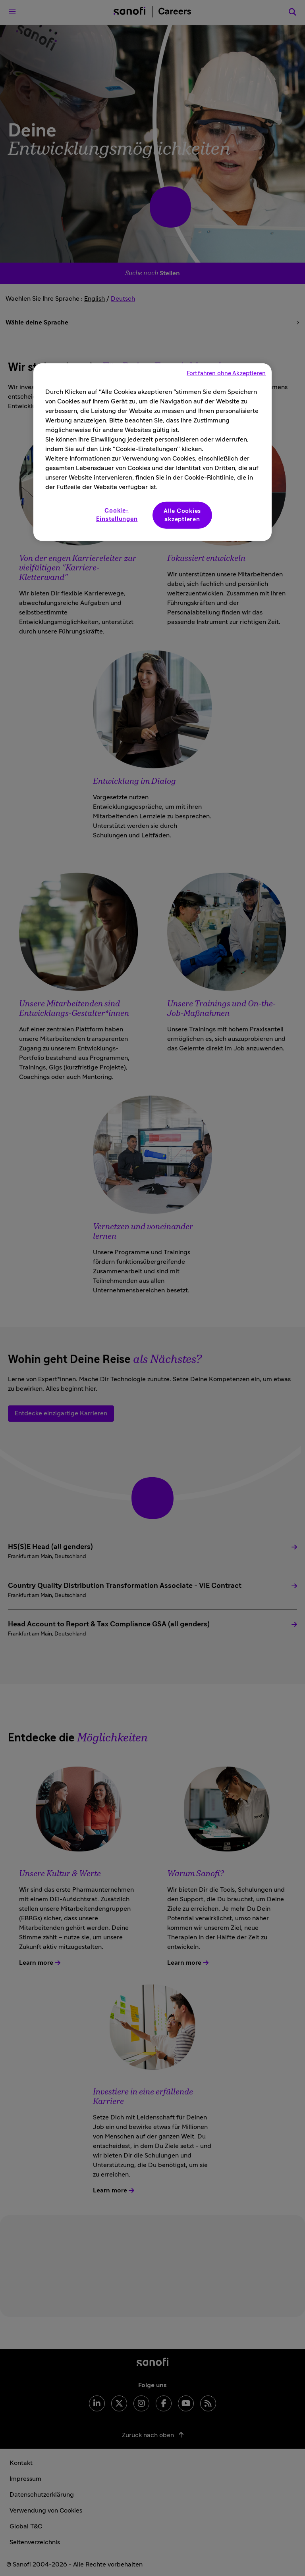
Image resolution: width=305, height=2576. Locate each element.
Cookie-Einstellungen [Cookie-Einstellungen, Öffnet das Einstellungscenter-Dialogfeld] (117, 515)
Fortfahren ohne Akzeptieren (226, 373)
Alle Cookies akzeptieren (182, 515)
